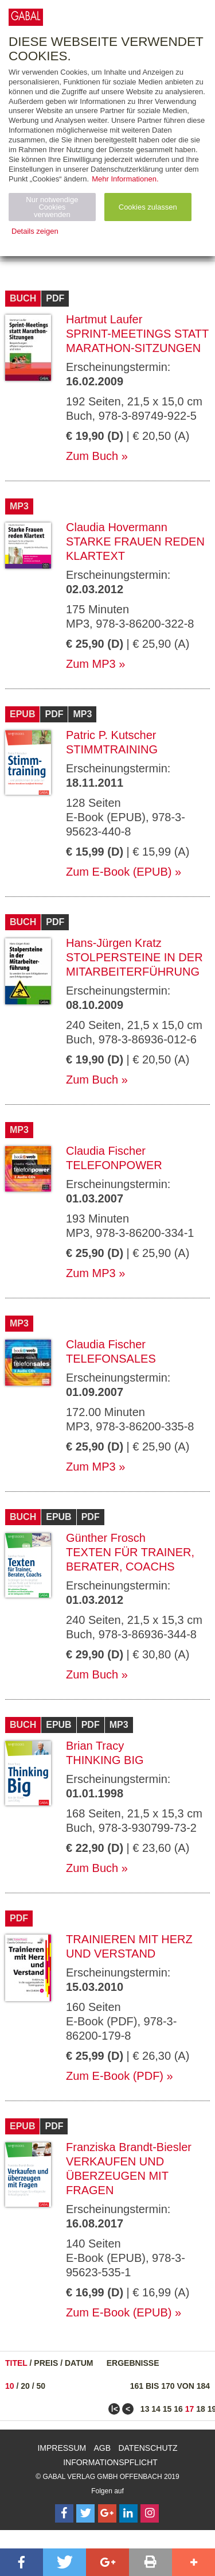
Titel (16, 2363)
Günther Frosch (106, 1537)
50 (41, 2386)
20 (25, 2386)
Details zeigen (34, 231)
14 (156, 2408)
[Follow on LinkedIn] (128, 2513)
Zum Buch (92, 456)
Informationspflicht (110, 2462)
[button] (21, 2562)
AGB (102, 2448)
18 (200, 2408)
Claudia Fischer (106, 1150)
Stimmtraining (112, 749)
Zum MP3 (91, 663)
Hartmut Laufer (104, 319)
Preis (46, 2363)
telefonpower (114, 1165)
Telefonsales (111, 1358)
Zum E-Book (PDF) (114, 2076)
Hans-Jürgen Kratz (114, 943)
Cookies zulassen (148, 207)
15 (167, 2408)
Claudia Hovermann (116, 527)
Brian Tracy (95, 1745)
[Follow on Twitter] (85, 2513)
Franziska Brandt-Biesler (128, 2147)
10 (9, 2386)
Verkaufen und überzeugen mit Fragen (117, 2175)
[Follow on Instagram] (149, 2513)
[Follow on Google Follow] (107, 2513)
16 (178, 2408)
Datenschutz (147, 2448)
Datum (79, 2363)
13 (145, 2408)
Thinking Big (105, 1760)
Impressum (61, 2448)
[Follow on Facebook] (64, 2513)
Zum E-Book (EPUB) (118, 871)
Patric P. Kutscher (111, 735)
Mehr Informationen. (125, 179)
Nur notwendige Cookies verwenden (52, 207)
